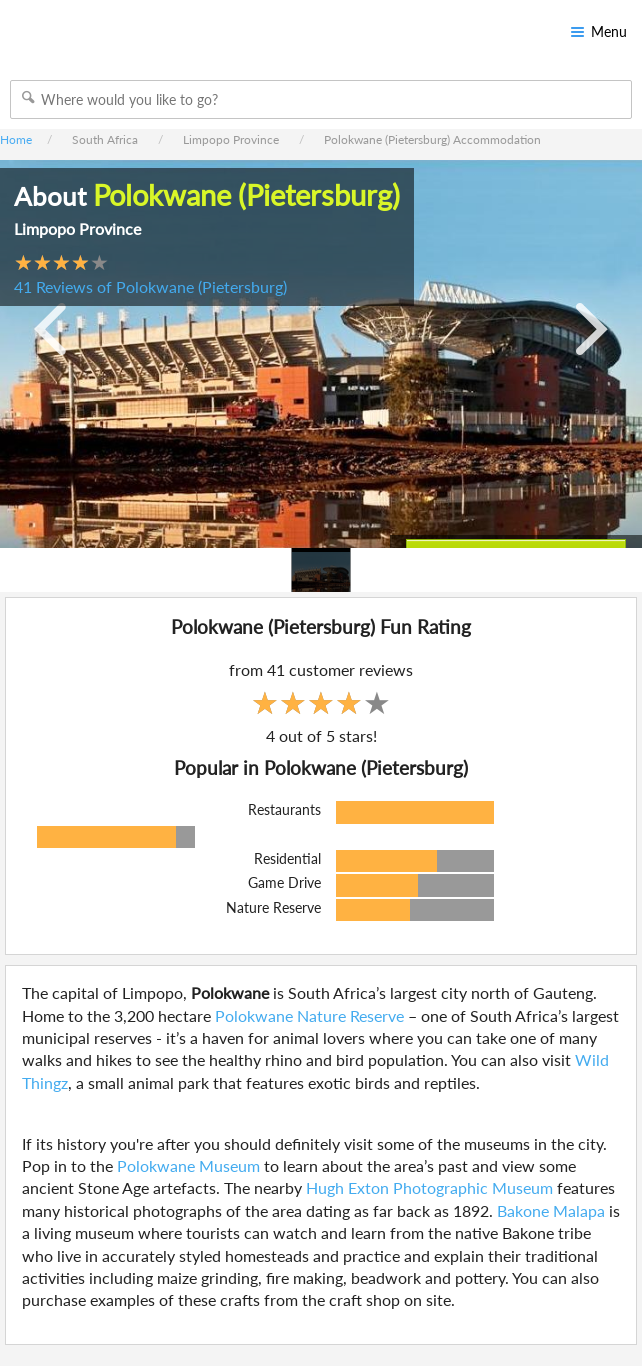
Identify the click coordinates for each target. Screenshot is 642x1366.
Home (16, 139)
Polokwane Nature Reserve (309, 1015)
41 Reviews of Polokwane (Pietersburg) (150, 286)
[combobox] (321, 99)
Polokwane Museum (188, 1165)
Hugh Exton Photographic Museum (429, 1187)
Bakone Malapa (551, 1210)
